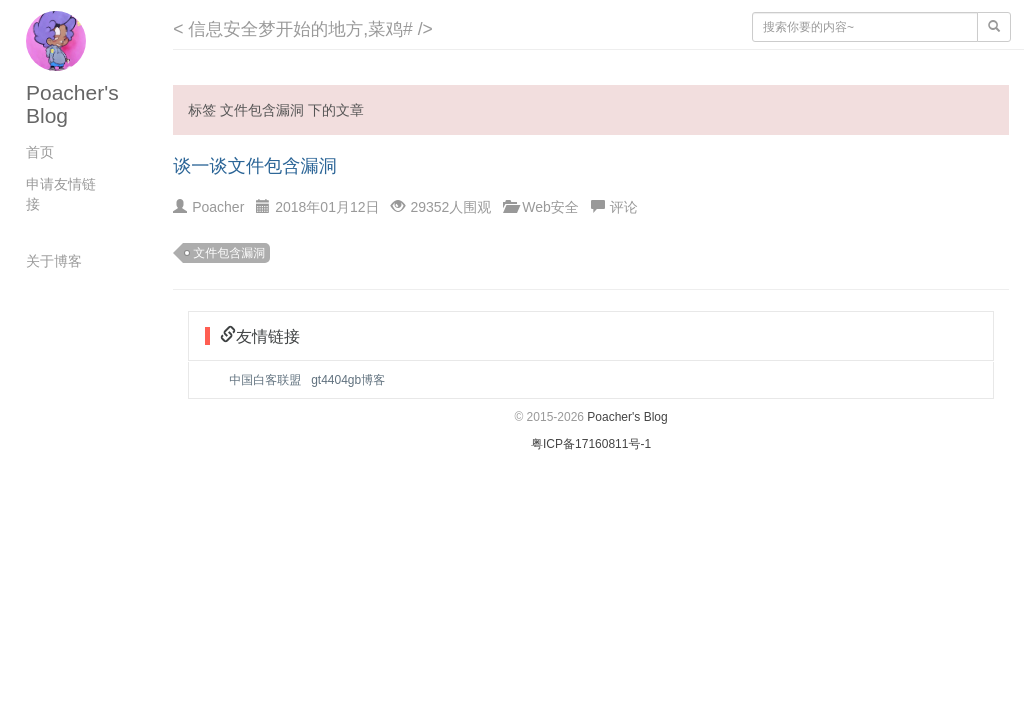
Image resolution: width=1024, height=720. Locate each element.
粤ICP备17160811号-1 (591, 444)
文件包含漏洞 (229, 253)
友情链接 (268, 335)
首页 (40, 152)
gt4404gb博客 (348, 380)
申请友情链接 (61, 194)
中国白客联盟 (265, 380)
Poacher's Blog (627, 417)
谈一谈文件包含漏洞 (255, 166)
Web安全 (550, 207)
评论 (624, 207)
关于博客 (54, 261)
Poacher (218, 207)
